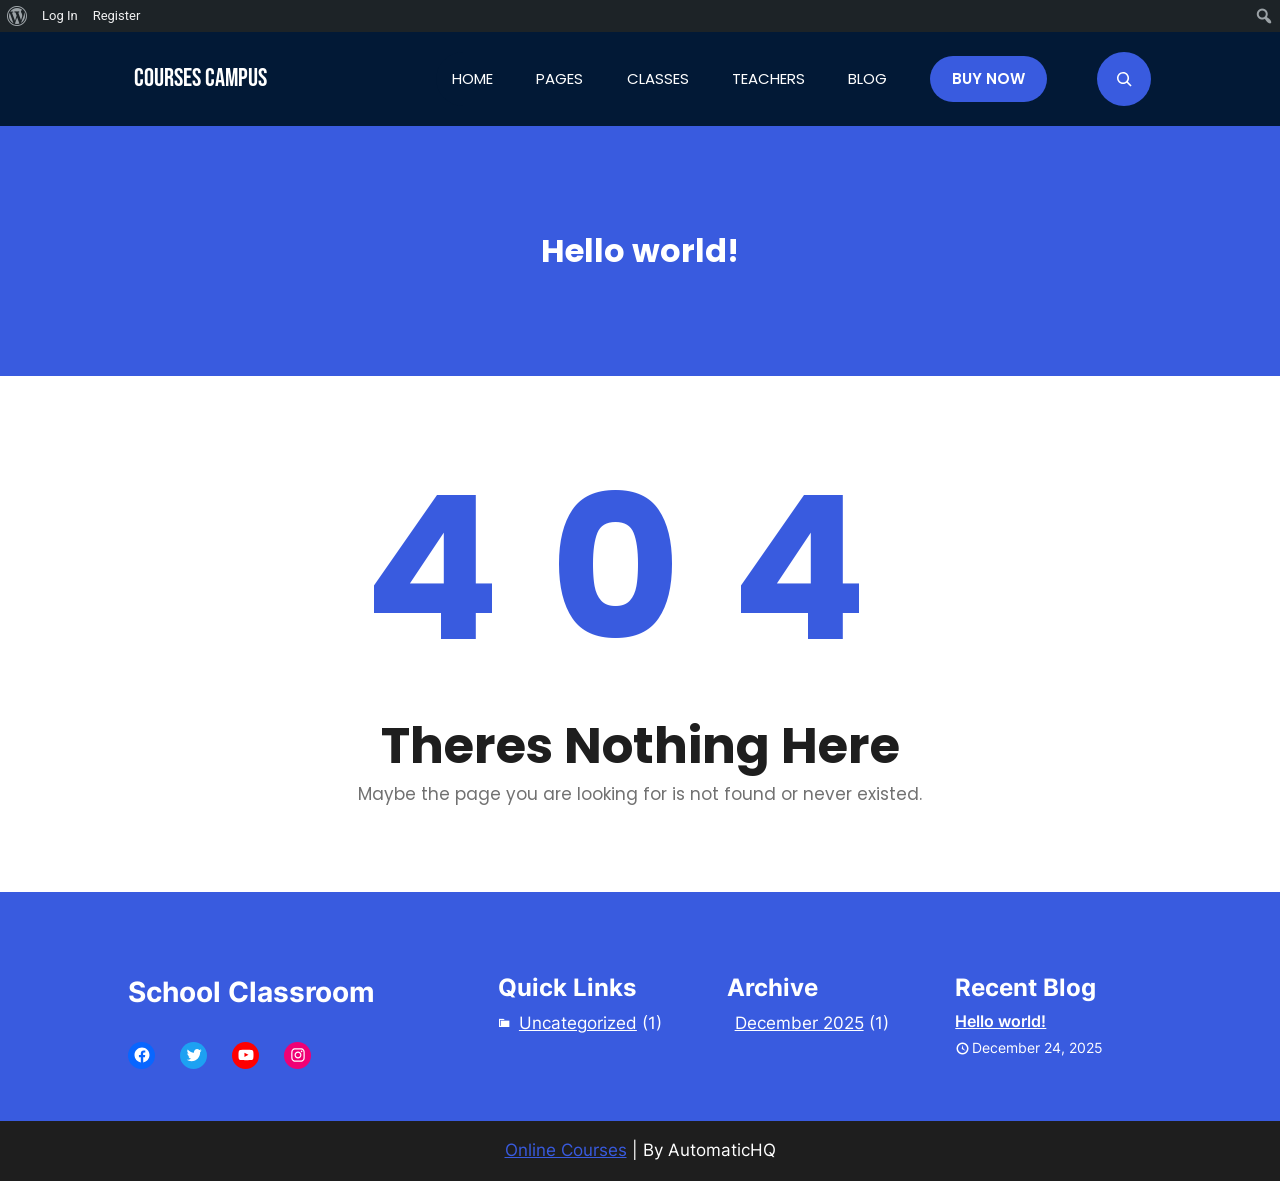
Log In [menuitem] (60, 15)
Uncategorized (578, 1023)
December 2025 (799, 1023)
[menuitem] (17, 16)
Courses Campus (200, 78)
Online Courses (566, 1150)
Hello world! (1000, 1021)
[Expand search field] (1124, 79)
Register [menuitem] (117, 15)
